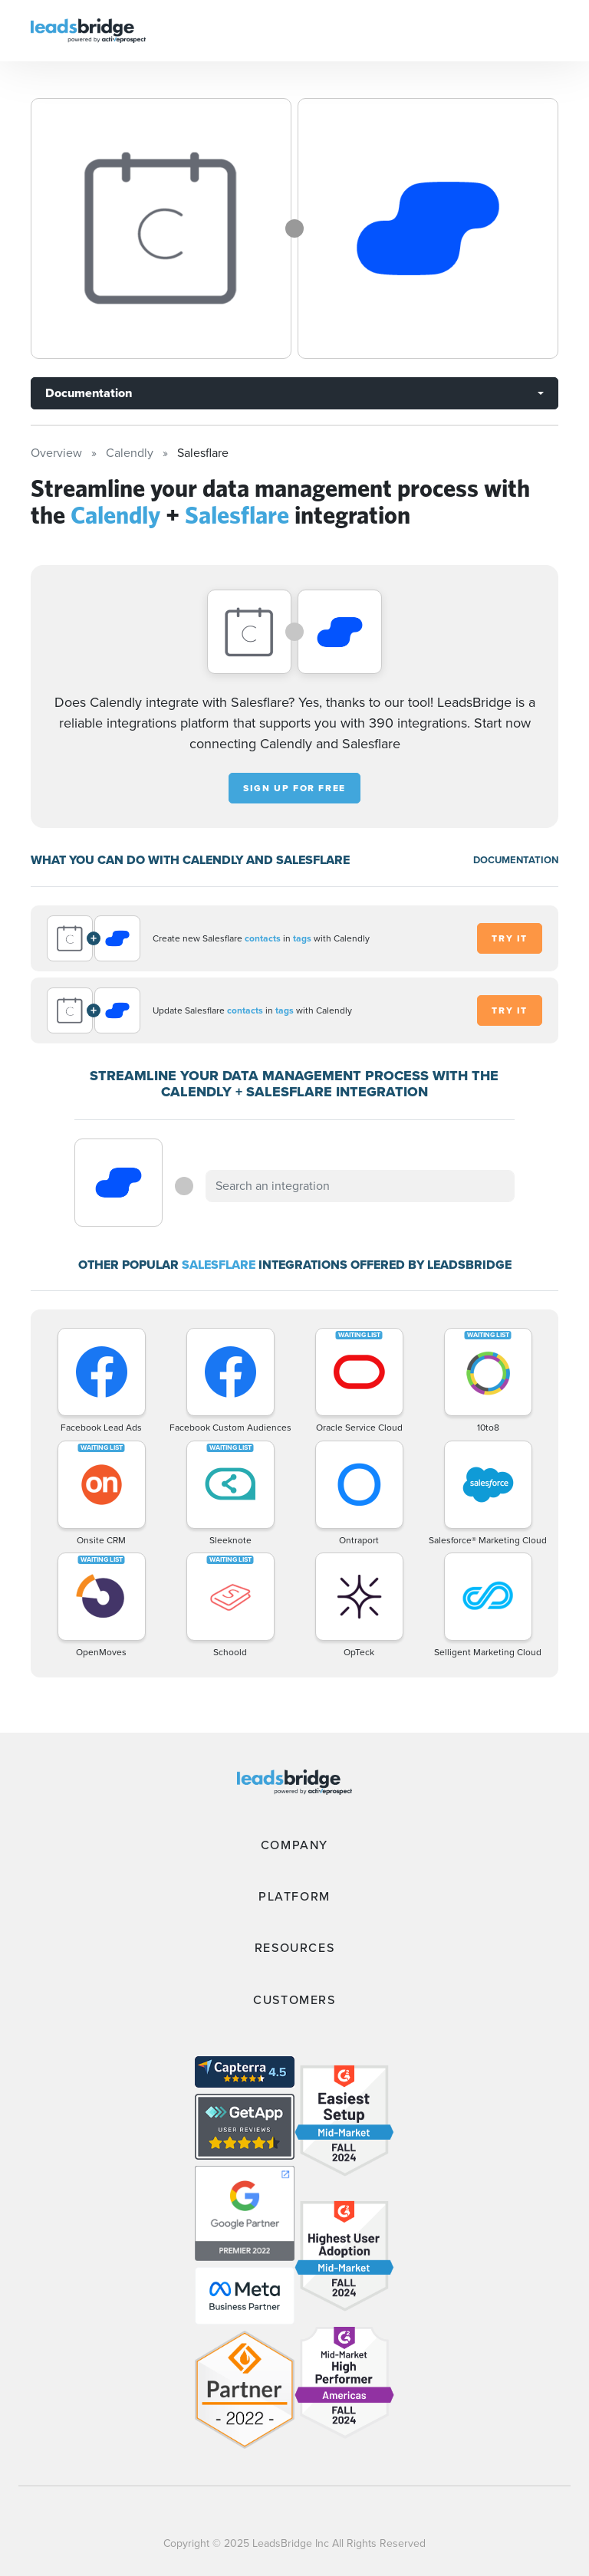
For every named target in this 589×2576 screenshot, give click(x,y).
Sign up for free (294, 788)
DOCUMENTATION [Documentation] (515, 860)
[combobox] (360, 1186)
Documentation (88, 393)
